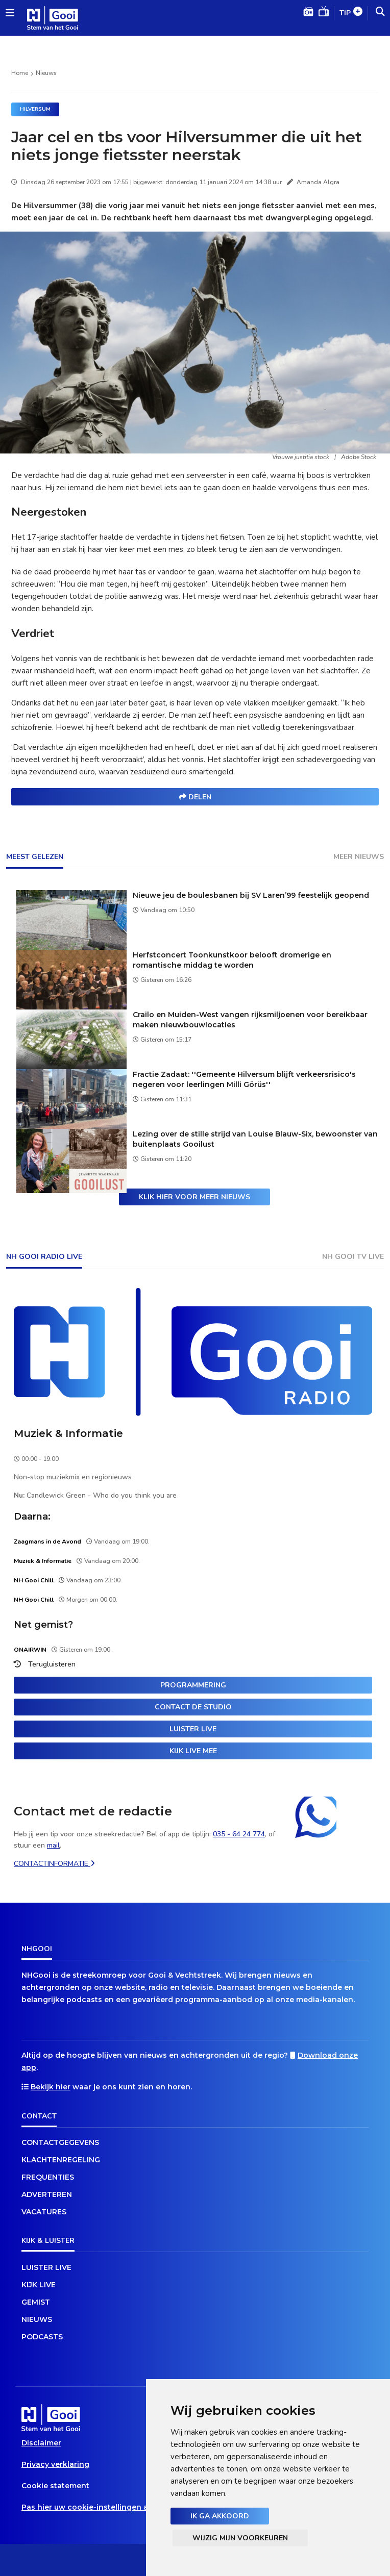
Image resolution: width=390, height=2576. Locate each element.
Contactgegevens (60, 2142)
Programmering (193, 1685)
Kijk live (38, 2284)
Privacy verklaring (55, 2464)
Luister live (192, 1729)
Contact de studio (193, 1707)
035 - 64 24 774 (239, 1834)
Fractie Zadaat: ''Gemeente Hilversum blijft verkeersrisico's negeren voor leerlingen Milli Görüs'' (244, 1079)
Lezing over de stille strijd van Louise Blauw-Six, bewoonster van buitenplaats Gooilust (255, 1139)
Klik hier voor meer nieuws (194, 1197)
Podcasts (42, 2336)
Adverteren (46, 2194)
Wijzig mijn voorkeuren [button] (240, 2538)
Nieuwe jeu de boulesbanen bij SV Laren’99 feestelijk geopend (251, 895)
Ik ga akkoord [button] (219, 2516)
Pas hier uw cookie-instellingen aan (89, 2507)
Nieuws (46, 73)
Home (19, 73)
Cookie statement (55, 2485)
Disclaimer (41, 2442)
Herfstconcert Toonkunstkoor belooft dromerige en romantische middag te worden (232, 960)
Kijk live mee (193, 1751)
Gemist (35, 2302)
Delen (195, 797)
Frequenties (47, 2177)
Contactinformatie (54, 1863)
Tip (350, 13)
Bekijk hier (50, 2086)
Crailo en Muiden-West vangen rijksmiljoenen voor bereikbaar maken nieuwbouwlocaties (250, 1019)
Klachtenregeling (60, 2159)
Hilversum (35, 109)
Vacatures (43, 2211)
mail (53, 1845)
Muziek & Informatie (68, 1433)
